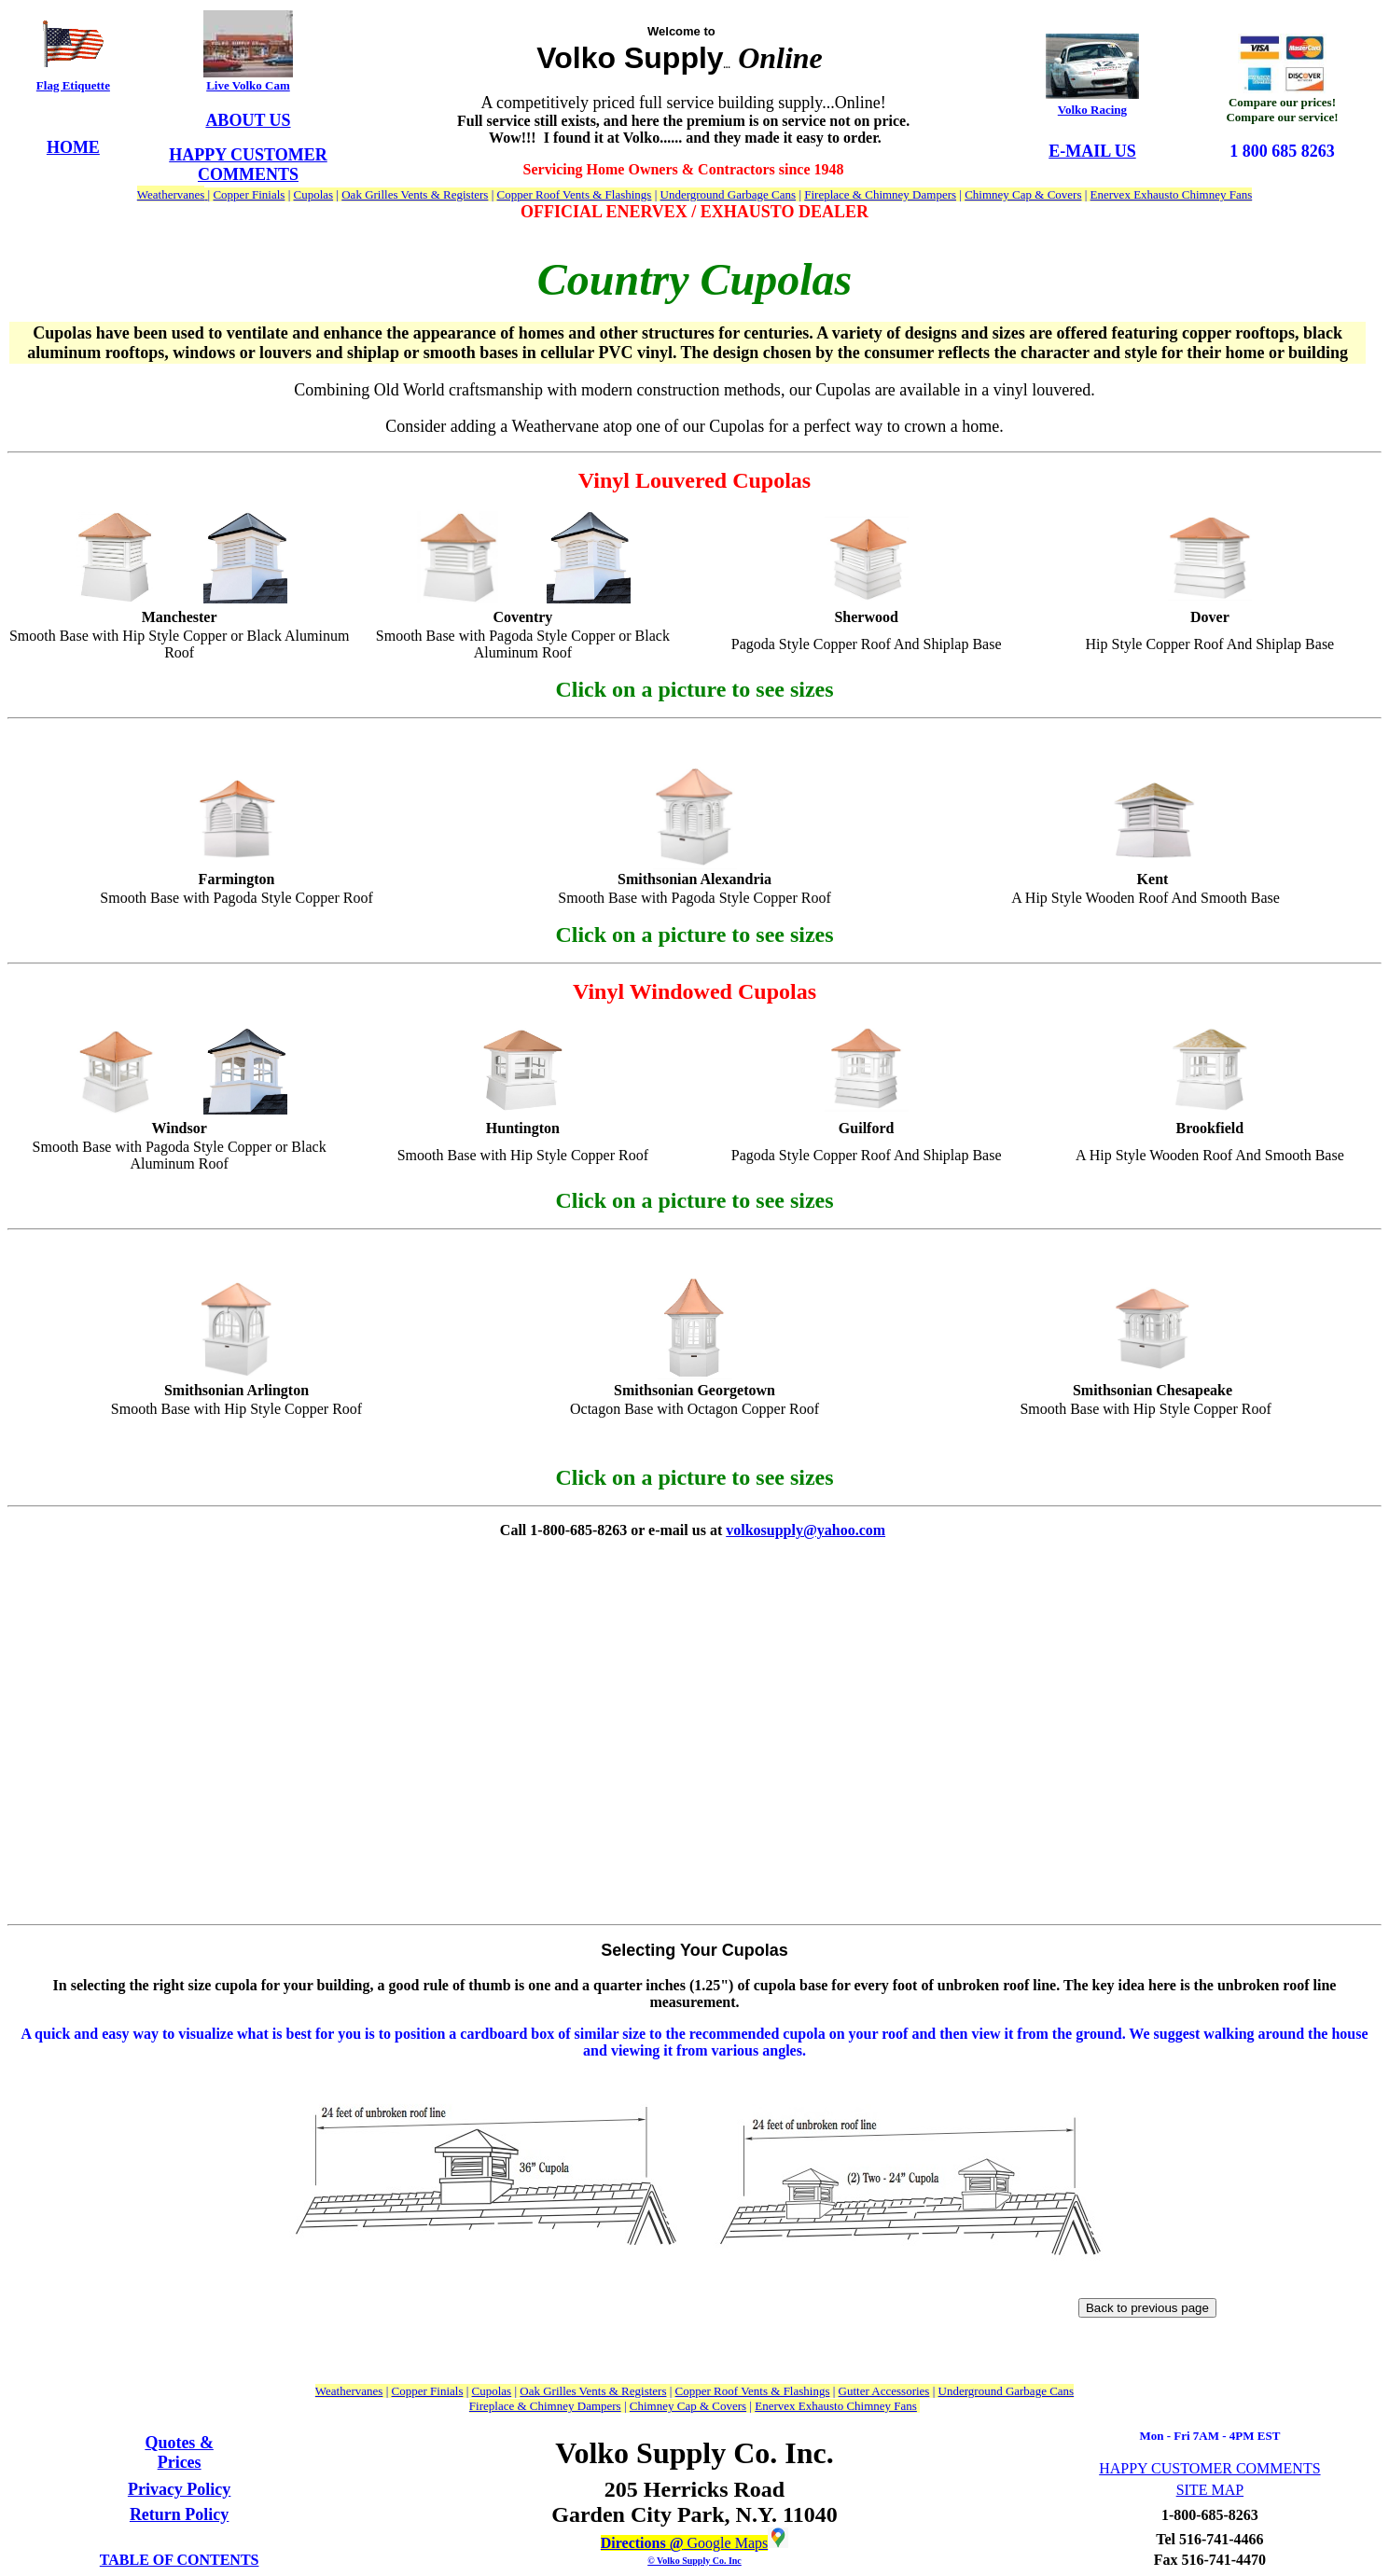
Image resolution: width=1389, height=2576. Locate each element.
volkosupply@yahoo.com (805, 1530)
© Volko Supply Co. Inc (694, 2560)
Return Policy (179, 2514)
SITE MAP (1209, 2490)
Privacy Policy (179, 2489)
